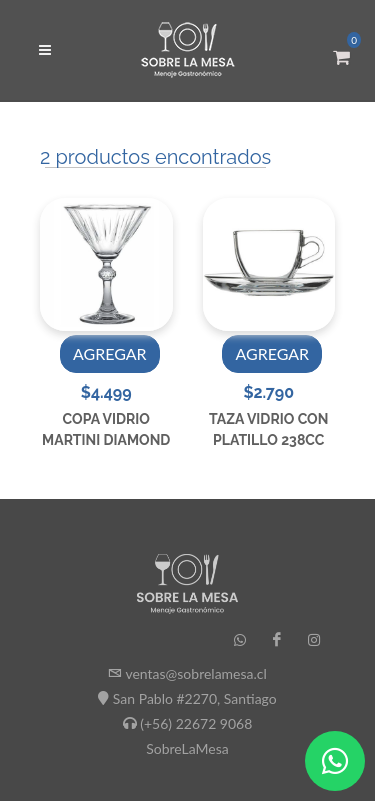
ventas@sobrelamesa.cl (195, 673)
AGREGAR (110, 353)
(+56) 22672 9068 (196, 723)
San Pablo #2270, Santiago (195, 698)
